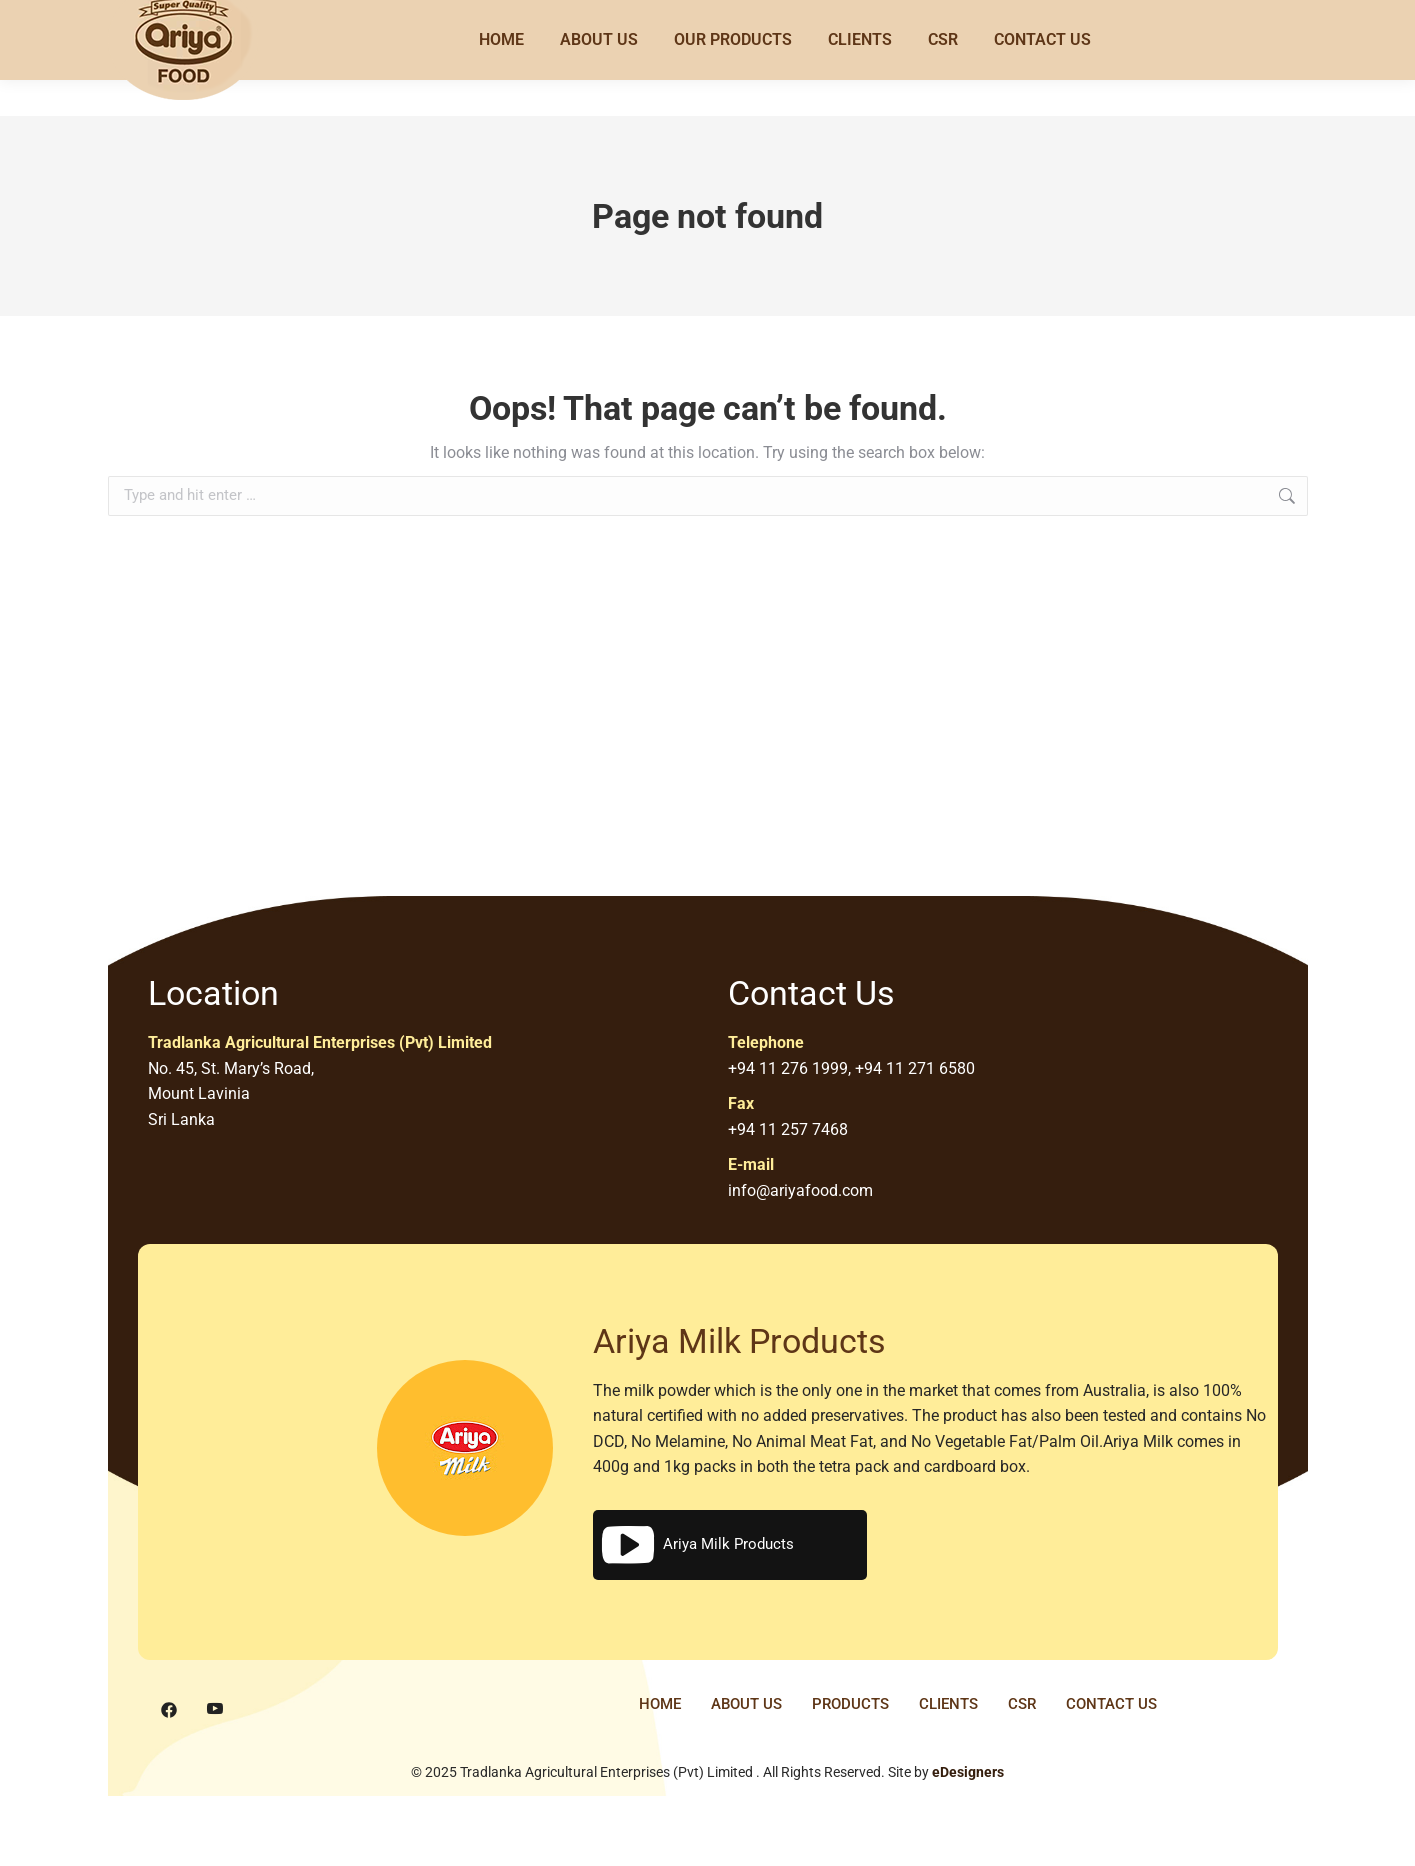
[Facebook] (169, 1710)
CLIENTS (948, 1704)
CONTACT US (1111, 1704)
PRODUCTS (850, 1704)
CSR (1022, 1704)
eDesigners (968, 1772)
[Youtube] (215, 1710)
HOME (660, 1704)
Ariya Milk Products (696, 1545)
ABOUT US (746, 1704)
